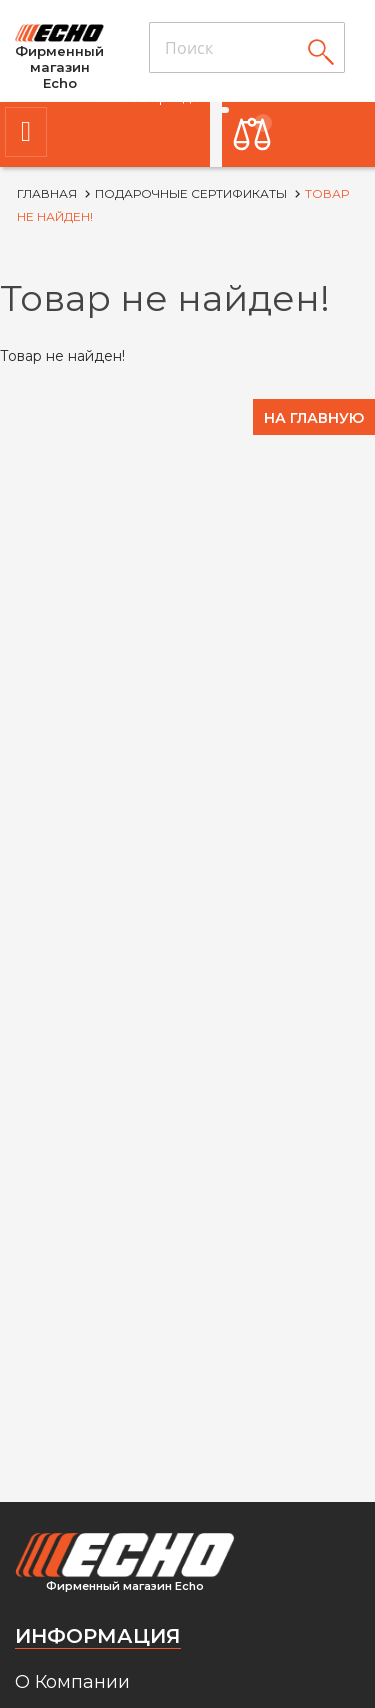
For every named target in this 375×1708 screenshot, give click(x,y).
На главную (314, 418)
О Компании (72, 1682)
